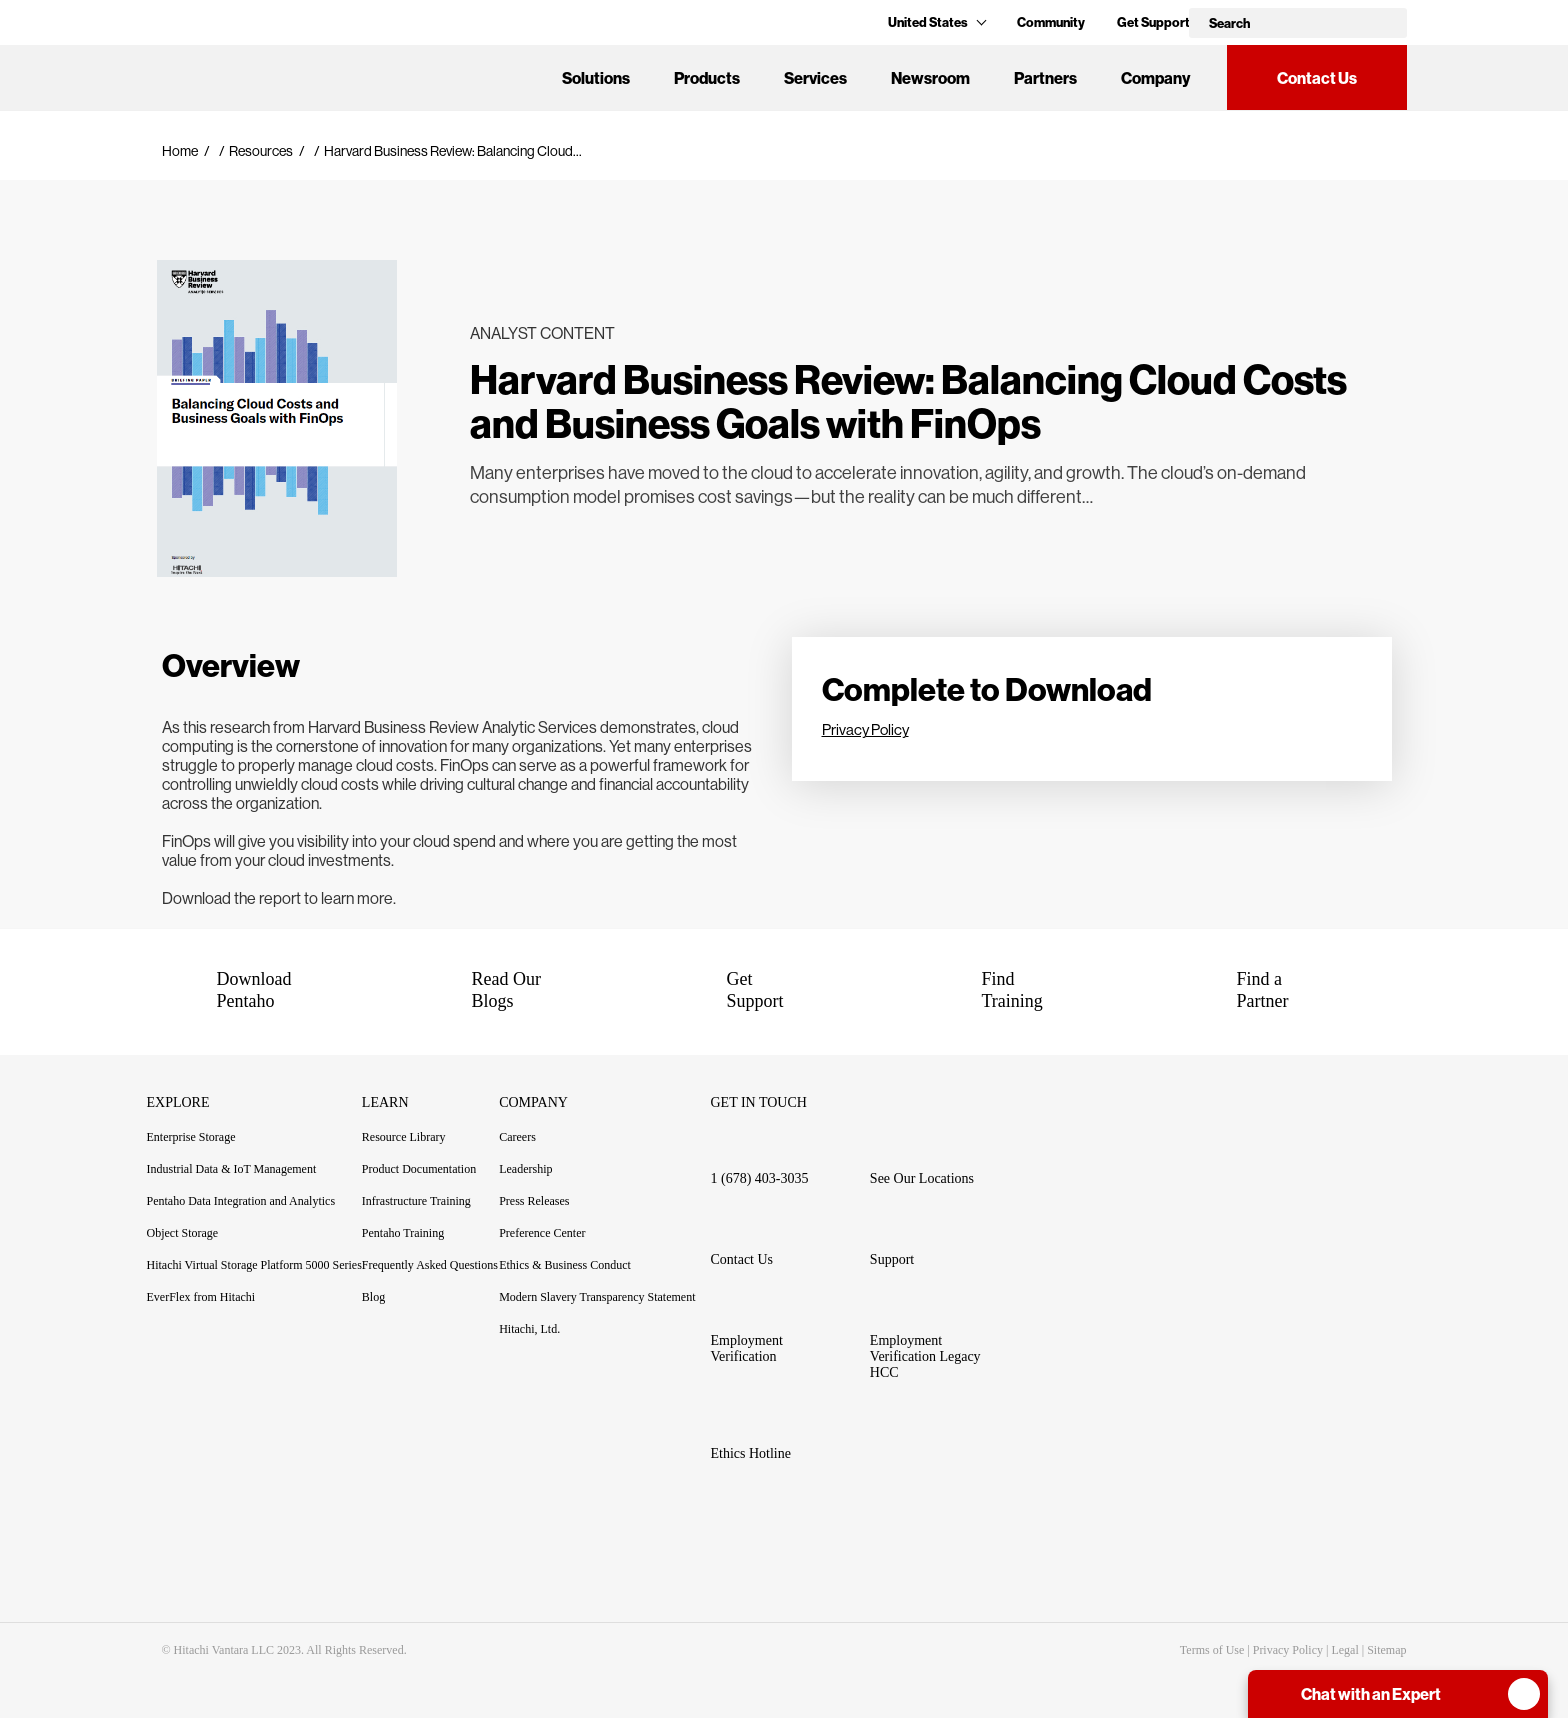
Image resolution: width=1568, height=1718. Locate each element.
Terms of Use (1212, 1650)
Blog (373, 1297)
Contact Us (1317, 78)
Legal (1344, 1650)
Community (1051, 22)
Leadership (525, 1169)
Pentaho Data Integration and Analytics (241, 1201)
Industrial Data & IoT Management (232, 1169)
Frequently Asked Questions (430, 1265)
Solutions (596, 78)
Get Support (1153, 22)
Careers (517, 1137)
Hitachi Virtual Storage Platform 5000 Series (254, 1265)
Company (1155, 78)
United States (936, 22)
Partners (1045, 78)
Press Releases (534, 1201)
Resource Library (404, 1137)
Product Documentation (430, 1169)
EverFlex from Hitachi (201, 1297)
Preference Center (542, 1233)
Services (815, 78)
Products (707, 78)
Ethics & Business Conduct (565, 1265)
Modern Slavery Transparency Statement (597, 1297)
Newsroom (930, 78)
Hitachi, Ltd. (529, 1329)
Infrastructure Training (416, 1201)
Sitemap (1386, 1650)
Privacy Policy (865, 729)
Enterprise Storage (191, 1137)
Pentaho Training (414, 1233)
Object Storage (183, 1233)
